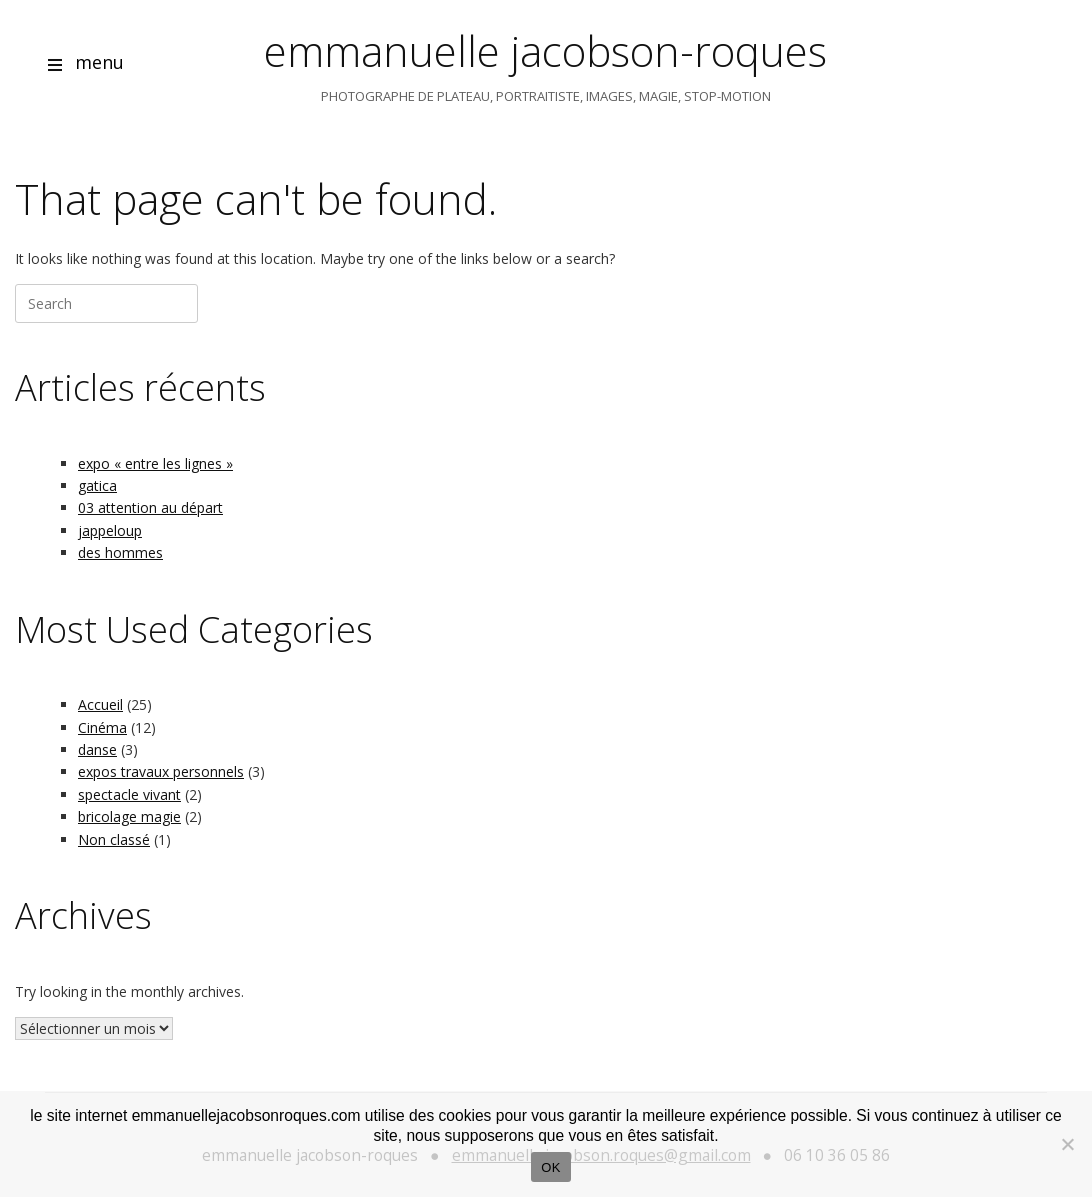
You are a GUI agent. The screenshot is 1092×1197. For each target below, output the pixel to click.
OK (550, 1167)
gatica (97, 485)
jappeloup (110, 530)
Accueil (100, 704)
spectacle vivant (129, 794)
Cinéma (102, 727)
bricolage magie (129, 816)
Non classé (114, 839)
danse (97, 749)
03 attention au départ (150, 507)
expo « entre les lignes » (155, 463)
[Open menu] (55, 68)
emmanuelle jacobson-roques (545, 50)
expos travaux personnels (161, 771)
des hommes (120, 552)
